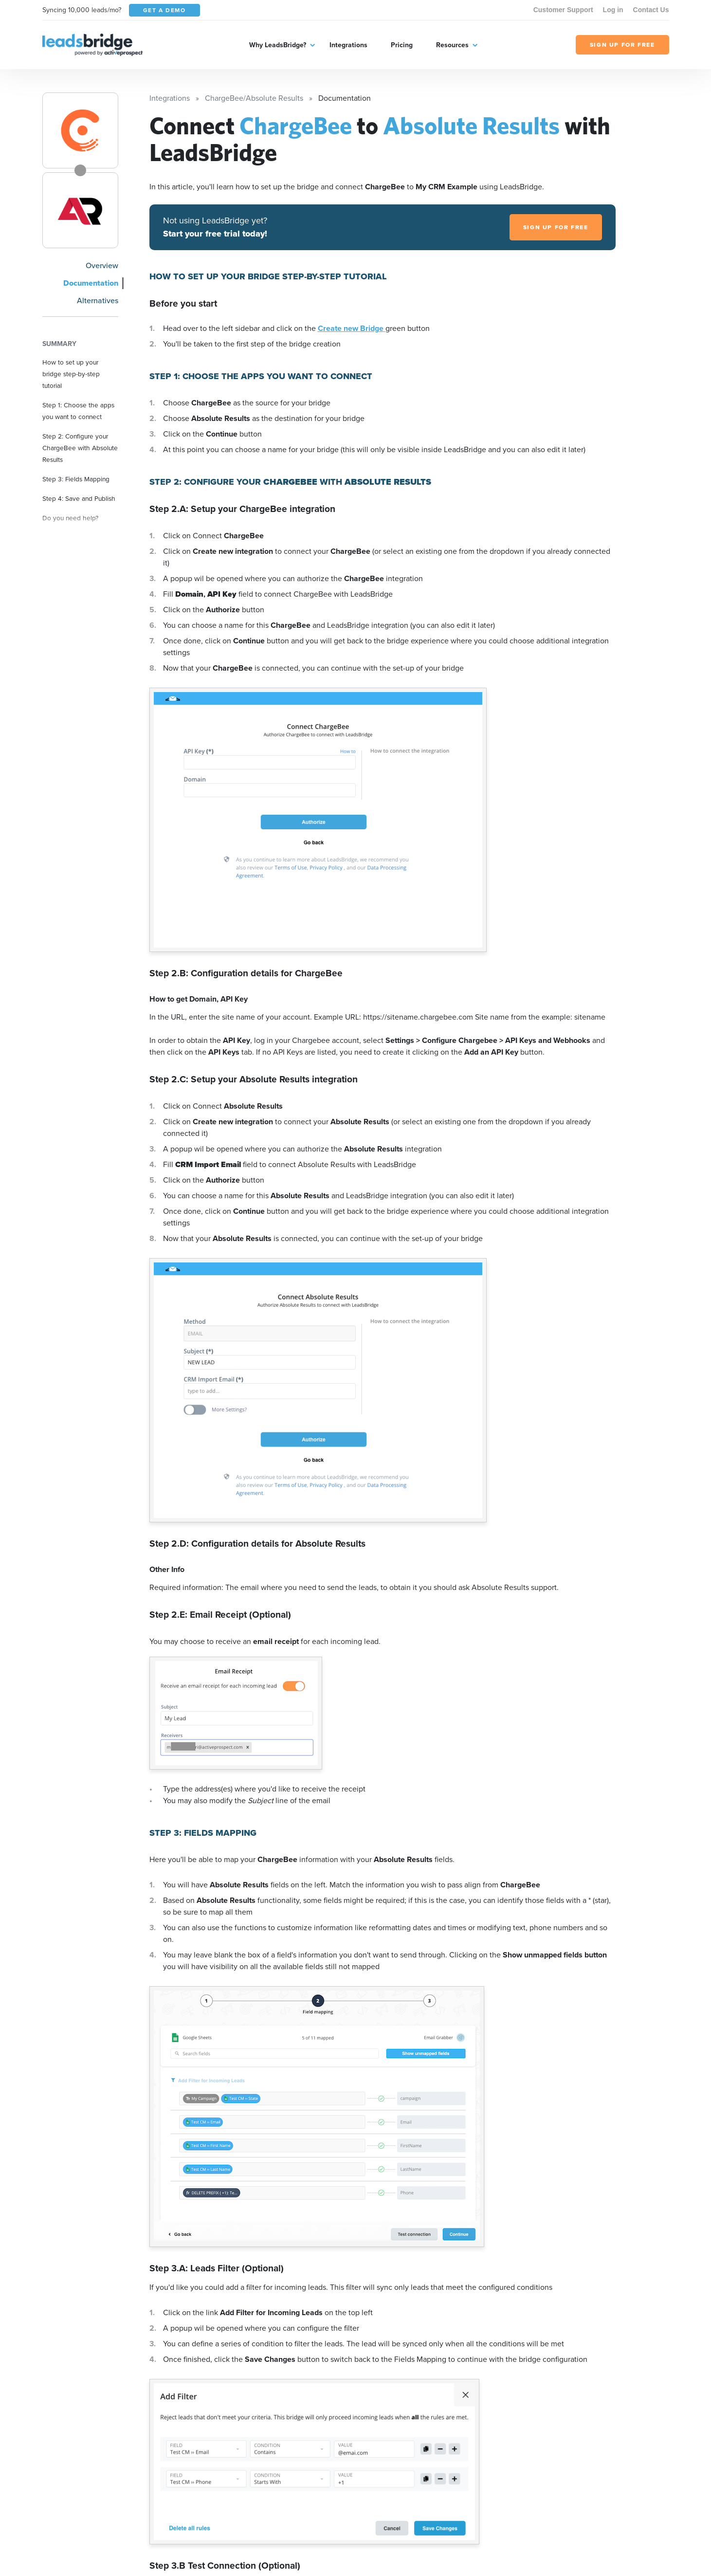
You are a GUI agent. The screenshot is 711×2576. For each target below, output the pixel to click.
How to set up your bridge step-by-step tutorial (71, 373)
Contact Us (651, 10)
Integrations (348, 45)
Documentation (90, 283)
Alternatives (97, 300)
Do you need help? (70, 518)
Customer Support (563, 10)
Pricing (402, 45)
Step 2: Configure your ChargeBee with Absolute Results (80, 447)
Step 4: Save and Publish (78, 498)
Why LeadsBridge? (277, 45)
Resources (452, 45)
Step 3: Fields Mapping (75, 479)
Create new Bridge (351, 328)
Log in (613, 10)
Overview (102, 265)
